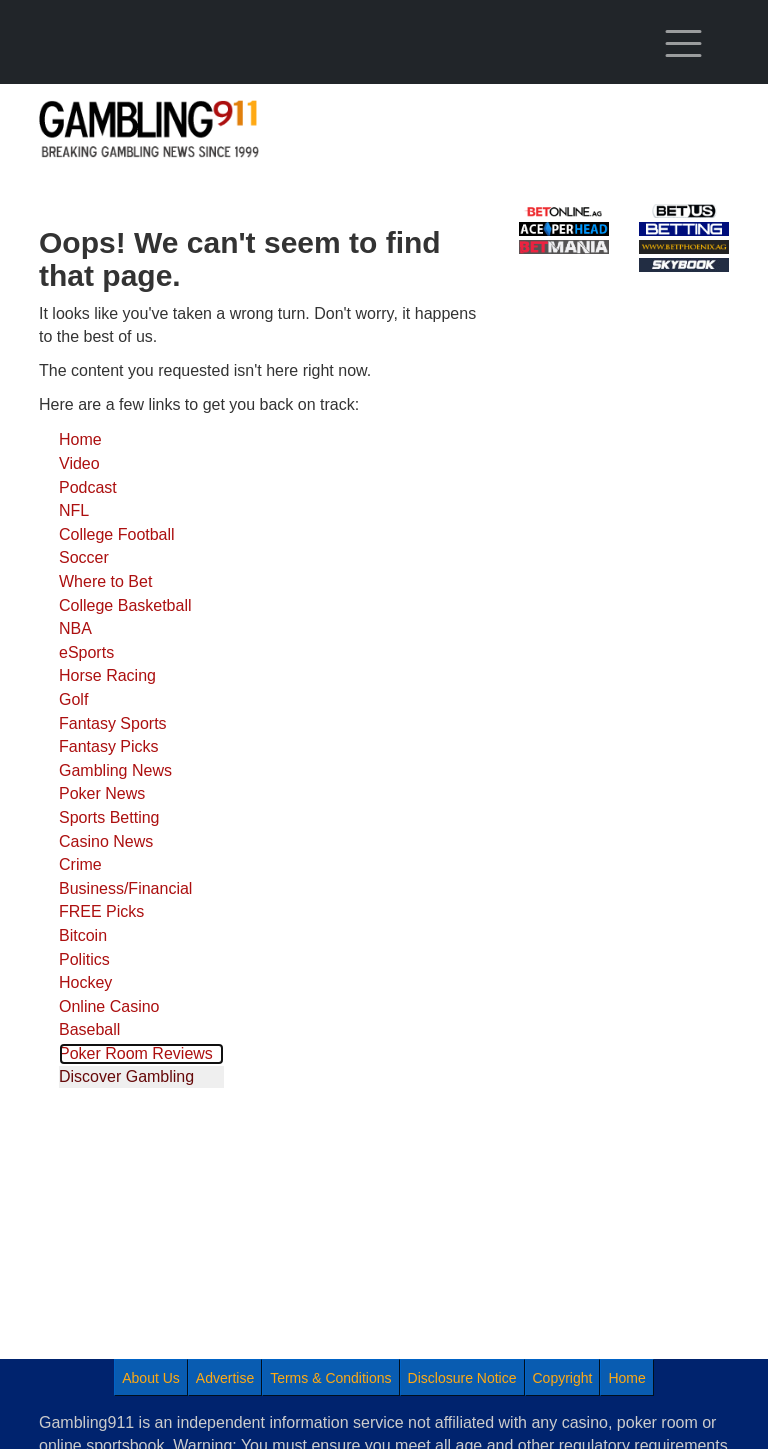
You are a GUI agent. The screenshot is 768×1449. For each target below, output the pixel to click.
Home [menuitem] (626, 1378)
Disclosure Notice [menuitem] (462, 1378)
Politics (84, 959)
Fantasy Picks (109, 746)
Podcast (88, 487)
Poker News (102, 793)
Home (80, 439)
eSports (86, 652)
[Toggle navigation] (684, 44)
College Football (117, 534)
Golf (73, 699)
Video (79, 463)
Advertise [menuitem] (225, 1378)
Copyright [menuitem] (563, 1378)
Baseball (89, 1029)
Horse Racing (107, 675)
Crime (80, 864)
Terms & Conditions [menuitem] (330, 1378)
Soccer (84, 557)
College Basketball (125, 605)
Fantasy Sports (113, 723)
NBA (75, 628)
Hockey (85, 982)
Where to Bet (105, 581)
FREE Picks (101, 911)
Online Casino (109, 1006)
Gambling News (115, 770)
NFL (74, 510)
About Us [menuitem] (151, 1378)
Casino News (106, 841)
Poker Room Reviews (136, 1053)
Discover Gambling (126, 1076)
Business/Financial (125, 888)
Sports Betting (109, 817)
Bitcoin (83, 935)
